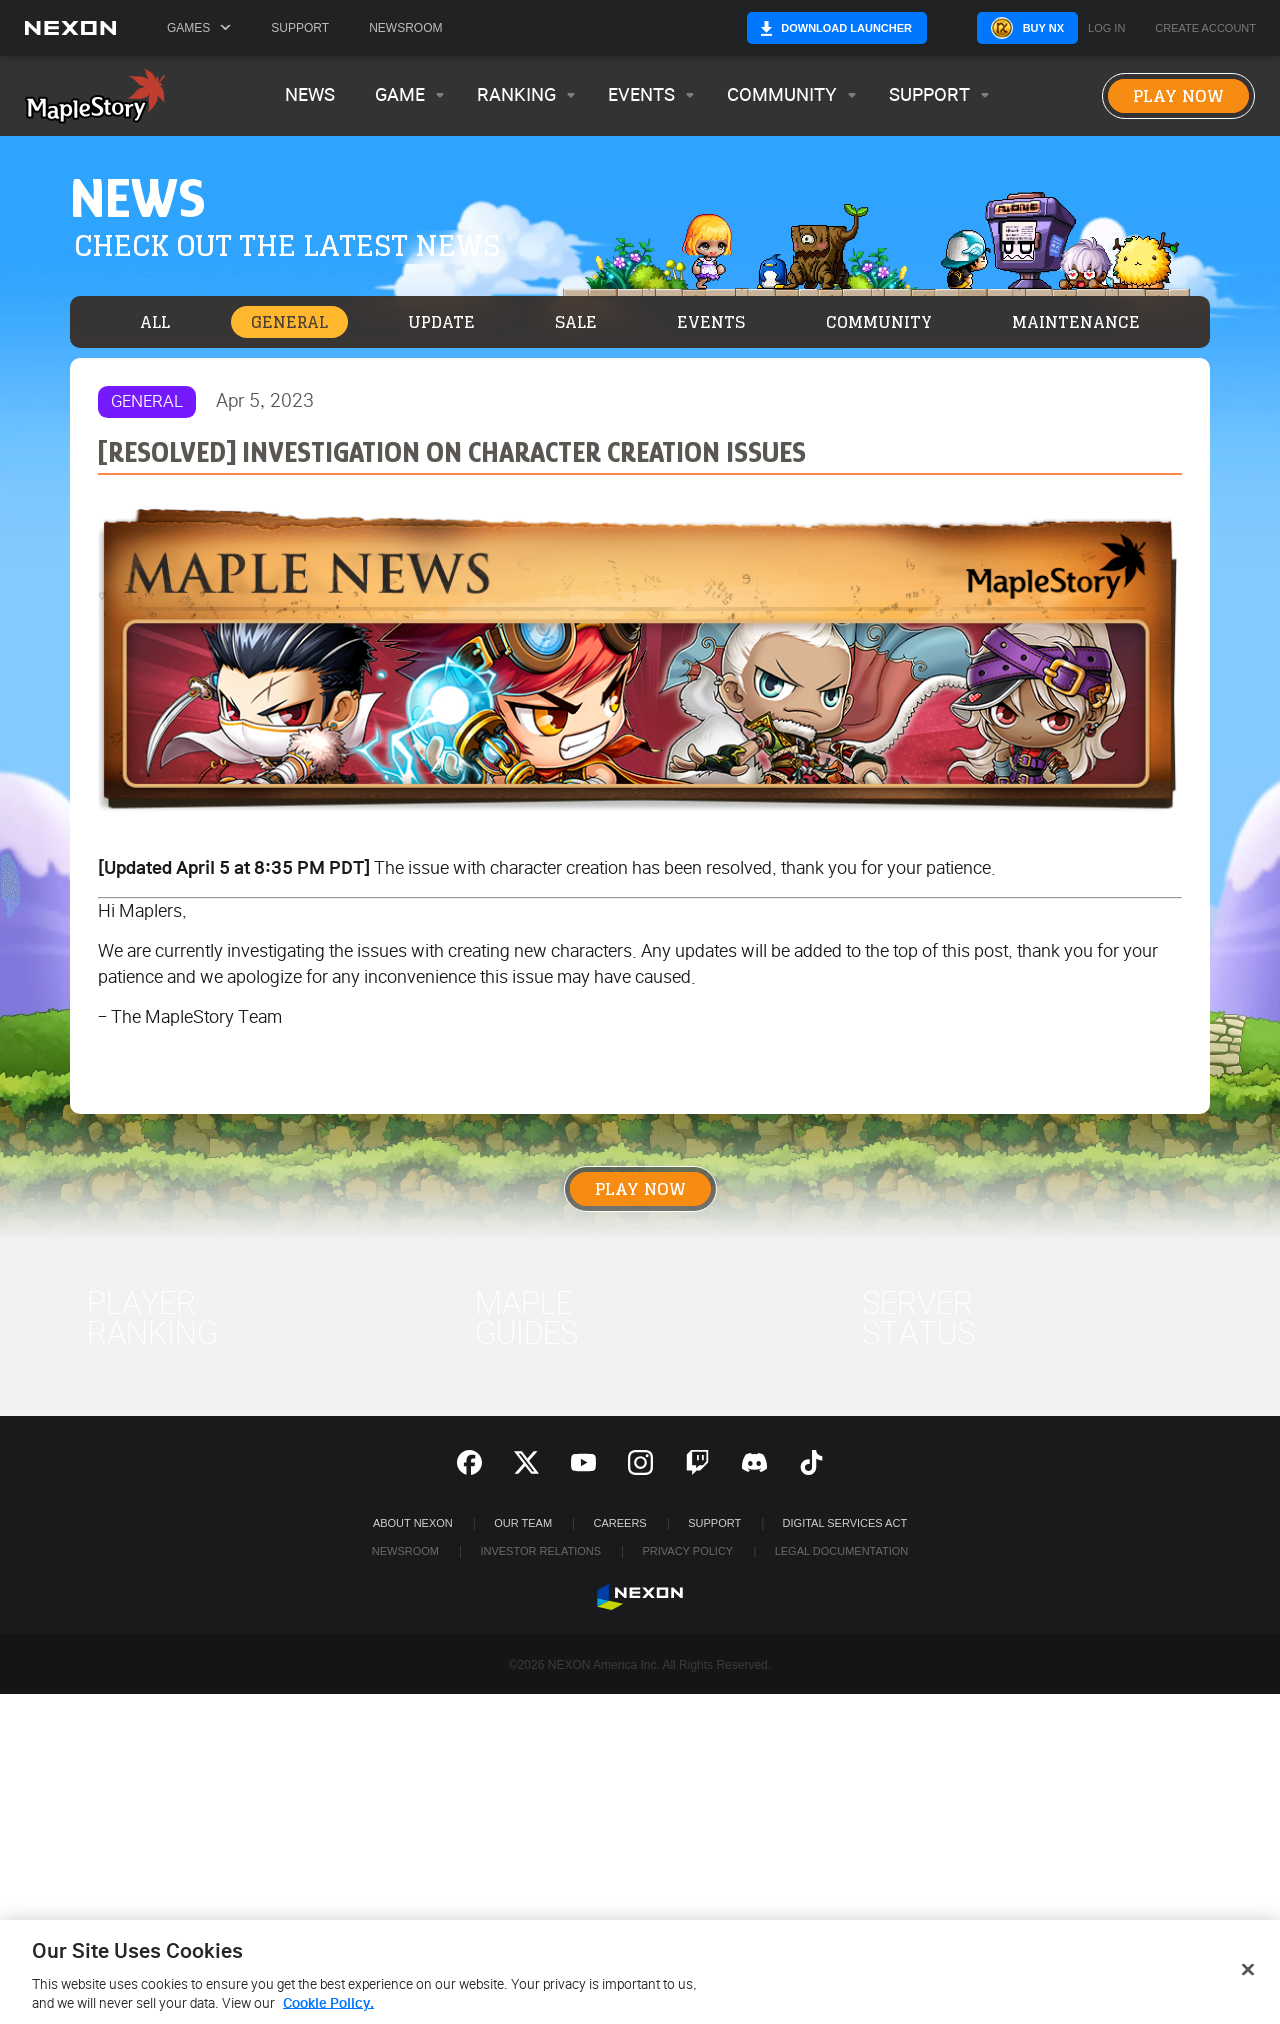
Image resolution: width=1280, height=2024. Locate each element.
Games (199, 28)
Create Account (1205, 28)
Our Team (523, 1523)
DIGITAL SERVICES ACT (845, 1523)
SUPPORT (714, 1523)
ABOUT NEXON (413, 1523)
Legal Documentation (842, 1551)
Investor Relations (540, 1551)
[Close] (1248, 1976)
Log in (1106, 28)
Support (300, 28)
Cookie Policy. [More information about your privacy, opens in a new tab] (328, 2010)
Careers (620, 1523)
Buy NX (1003, 28)
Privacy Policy (687, 1551)
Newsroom (405, 28)
